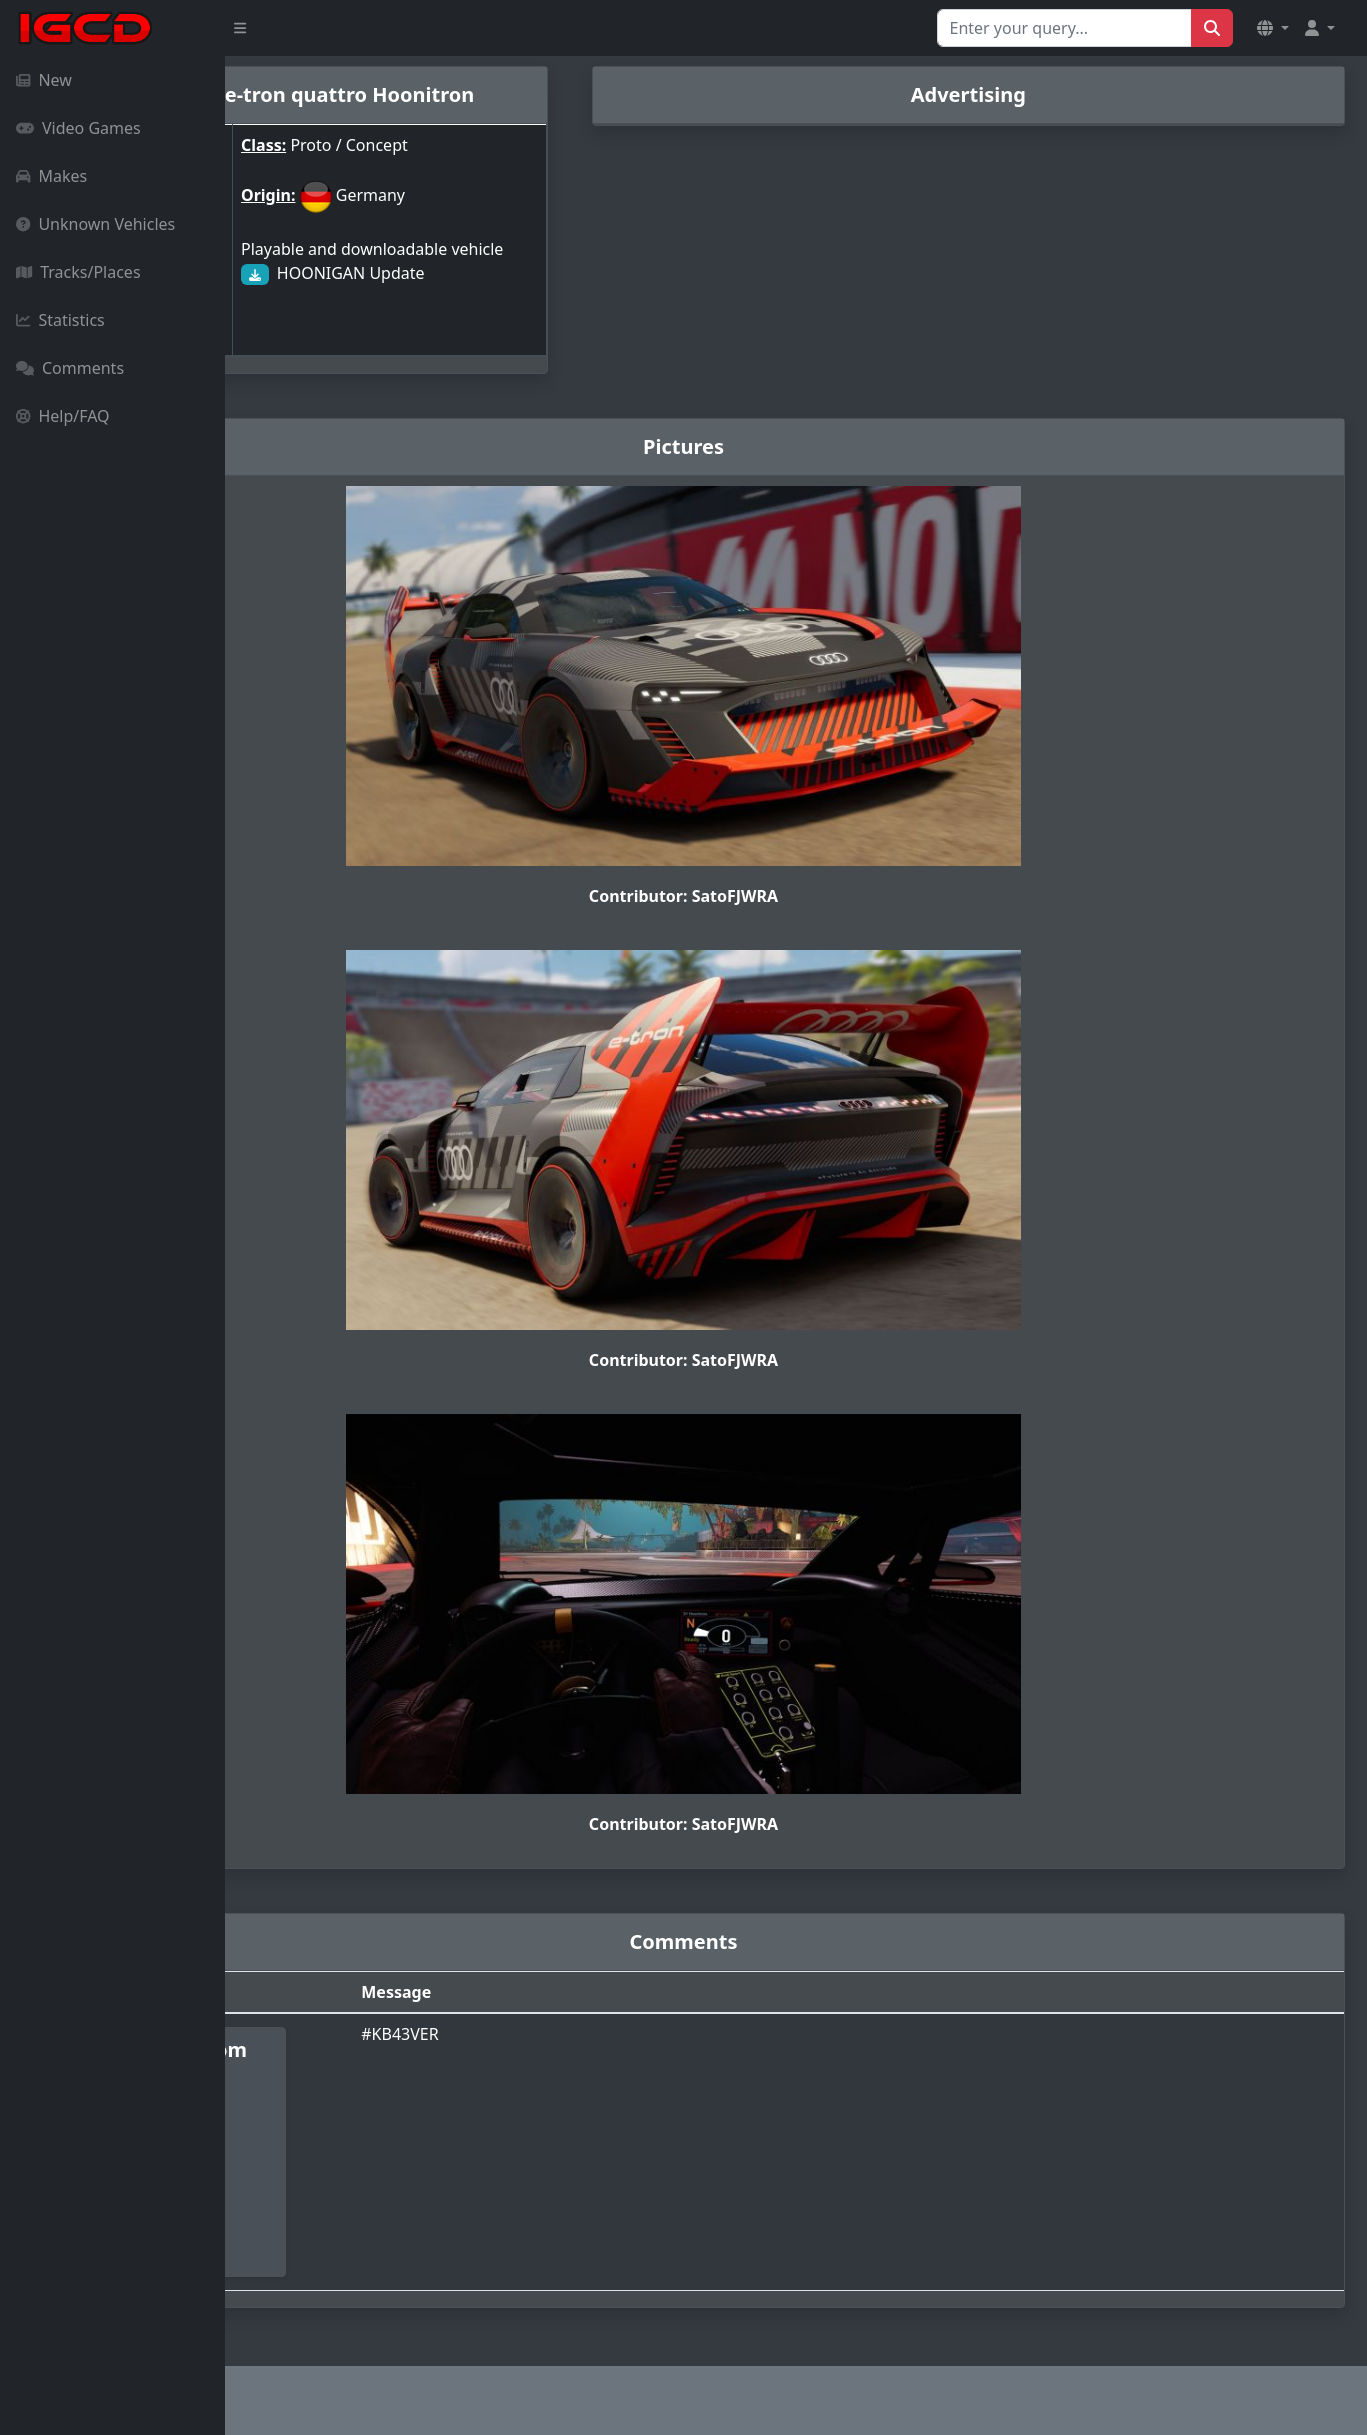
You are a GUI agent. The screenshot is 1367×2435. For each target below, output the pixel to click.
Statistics (60, 320)
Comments (70, 368)
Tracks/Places (78, 272)
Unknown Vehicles (95, 224)
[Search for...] (1064, 28)
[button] (1273, 28)
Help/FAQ (63, 416)
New (44, 80)
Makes (51, 176)
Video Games (78, 128)
